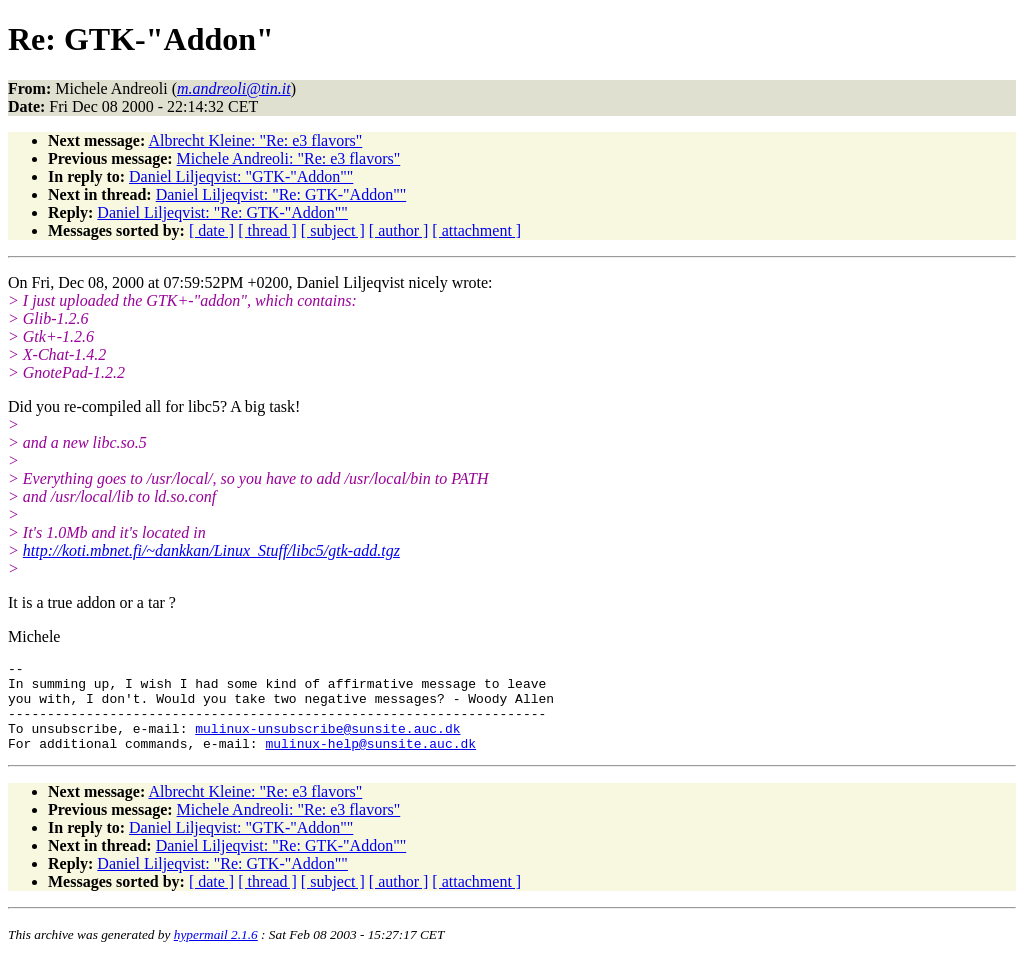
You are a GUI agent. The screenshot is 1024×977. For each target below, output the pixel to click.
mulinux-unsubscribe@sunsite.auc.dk (327, 743)
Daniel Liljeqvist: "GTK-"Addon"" (241, 176)
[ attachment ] (476, 230)
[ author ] (399, 230)
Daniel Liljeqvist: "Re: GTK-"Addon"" (281, 194)
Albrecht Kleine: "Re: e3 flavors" (255, 140)
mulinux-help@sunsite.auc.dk (370, 761)
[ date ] (211, 230)
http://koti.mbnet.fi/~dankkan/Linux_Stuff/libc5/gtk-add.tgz (211, 550)
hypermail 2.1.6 (216, 952)
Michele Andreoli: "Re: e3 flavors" (289, 158)
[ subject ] (333, 230)
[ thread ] (267, 230)
